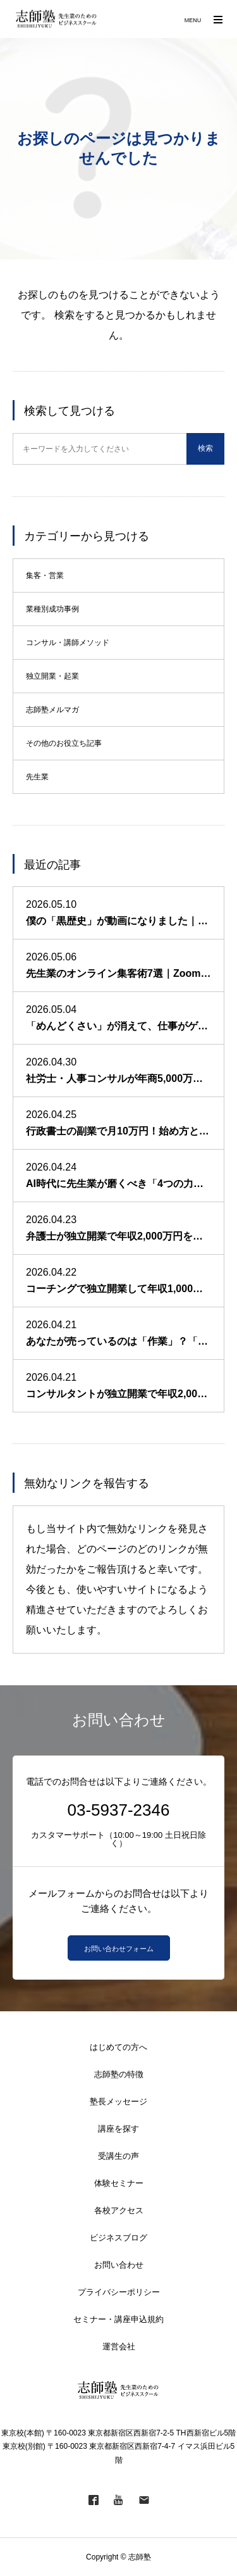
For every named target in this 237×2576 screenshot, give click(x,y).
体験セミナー (118, 2183)
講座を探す (118, 2129)
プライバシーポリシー (119, 2292)
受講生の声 (118, 2156)
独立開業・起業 (52, 676)
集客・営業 (45, 575)
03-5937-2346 (119, 1809)
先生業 (37, 776)
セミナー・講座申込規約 (118, 2319)
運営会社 (118, 2346)
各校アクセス (118, 2210)
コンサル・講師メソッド (67, 642)
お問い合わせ (118, 2265)
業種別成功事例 (52, 609)
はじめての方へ (118, 2047)
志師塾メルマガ (52, 709)
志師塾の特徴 (118, 2074)
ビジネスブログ (118, 2238)
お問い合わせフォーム (119, 1948)
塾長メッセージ (118, 2101)
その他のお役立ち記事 (64, 743)
